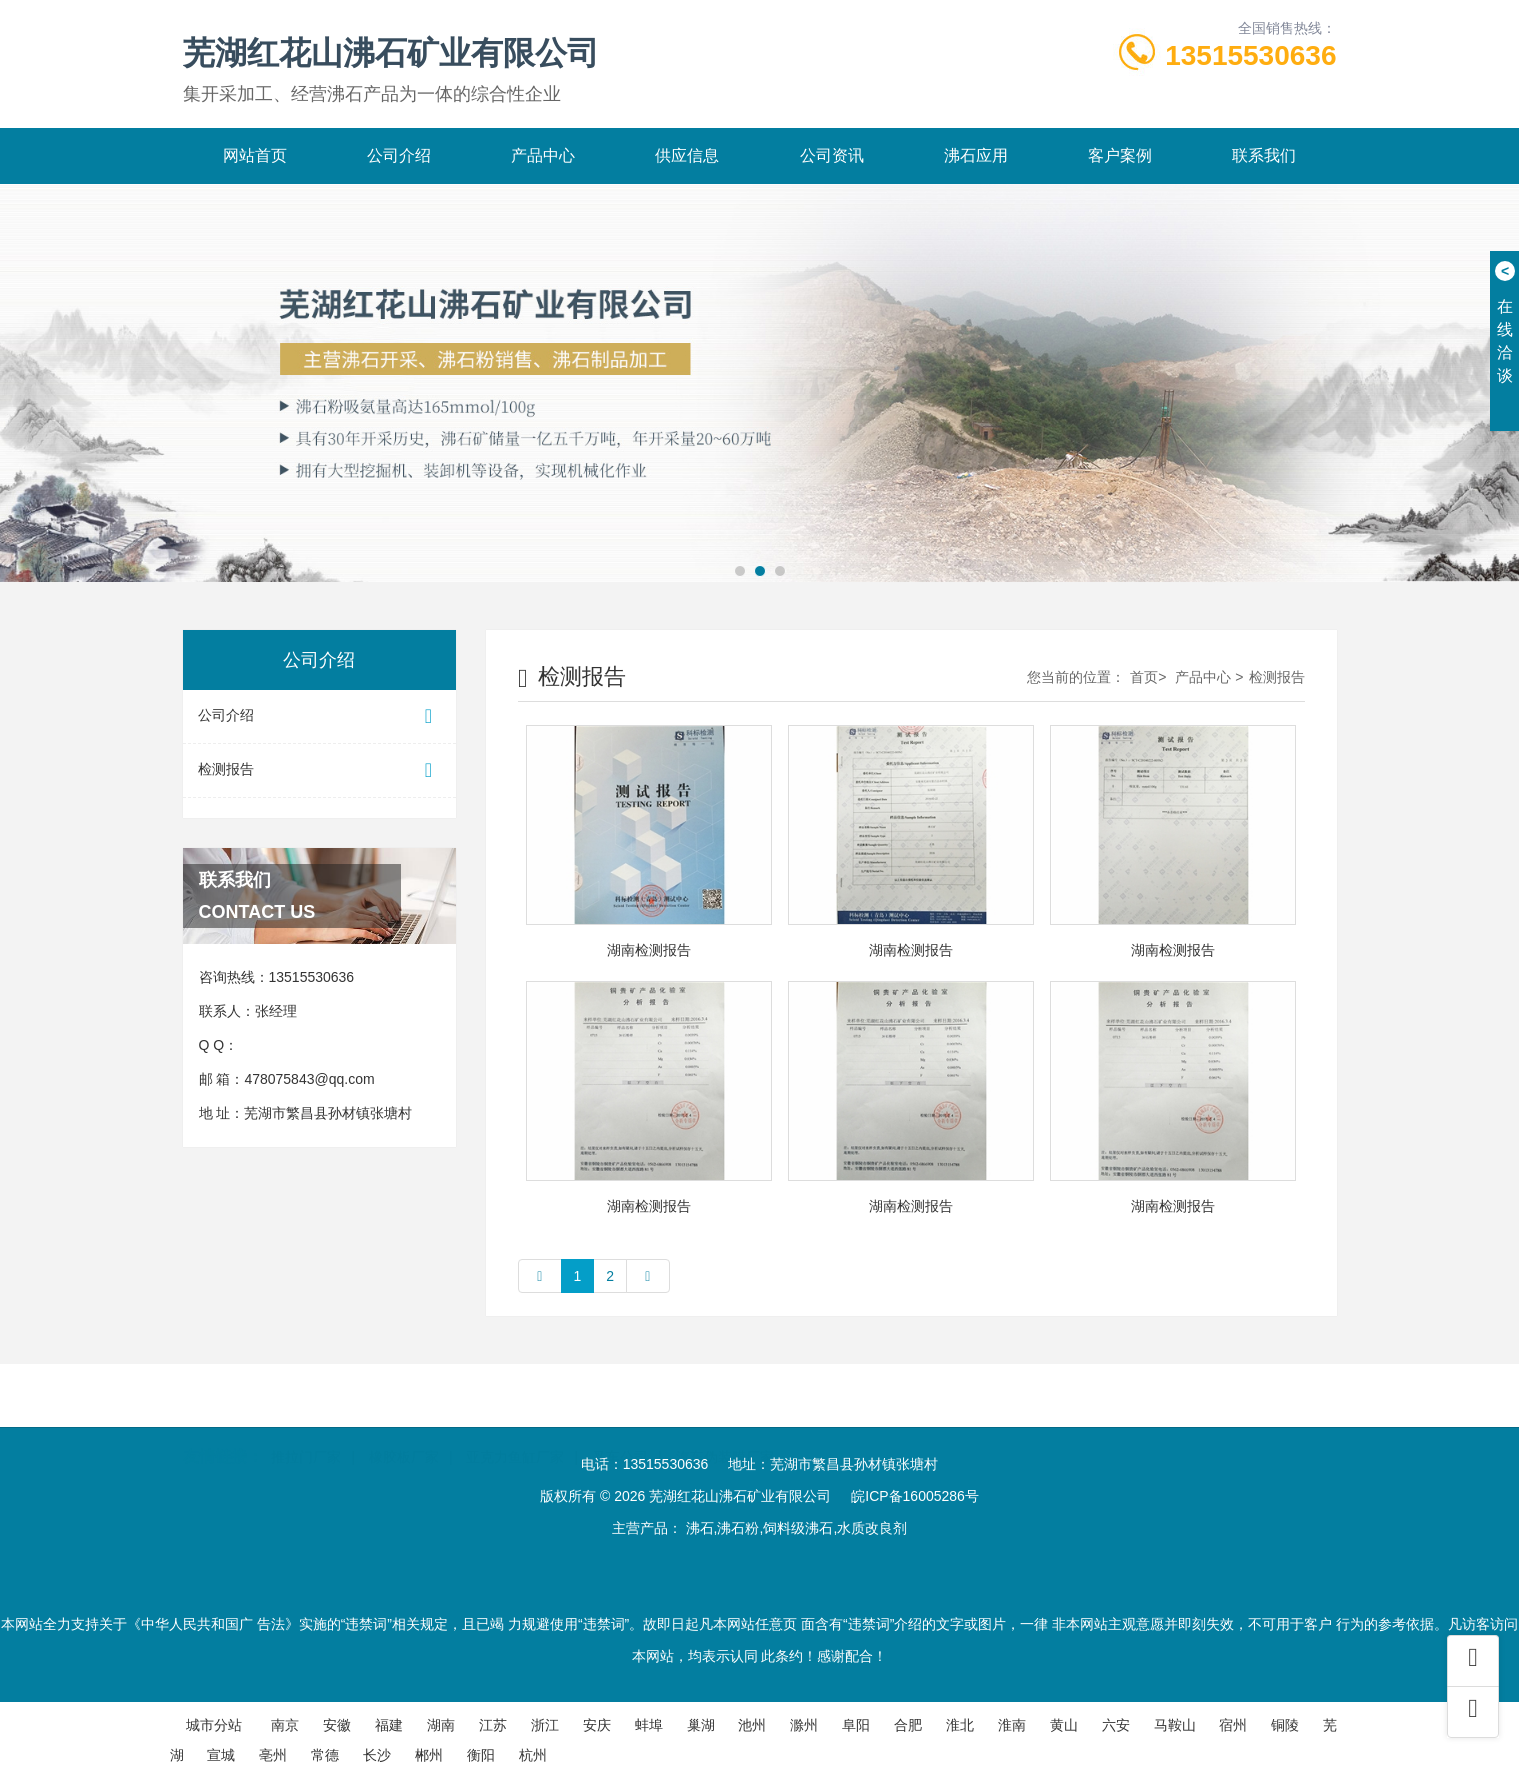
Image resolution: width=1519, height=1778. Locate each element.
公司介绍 (399, 155)
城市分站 (214, 1725)
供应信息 (687, 155)
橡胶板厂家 (404, 1430)
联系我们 (1264, 155)
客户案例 (1120, 155)
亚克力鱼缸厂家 (515, 1430)
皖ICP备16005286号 (915, 1496)
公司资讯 (832, 155)
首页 (1144, 677)
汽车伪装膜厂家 (725, 1430)
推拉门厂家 (306, 1430)
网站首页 (255, 155)
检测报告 (320, 770)
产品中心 (543, 155)
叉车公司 (620, 1430)
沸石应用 (976, 155)
